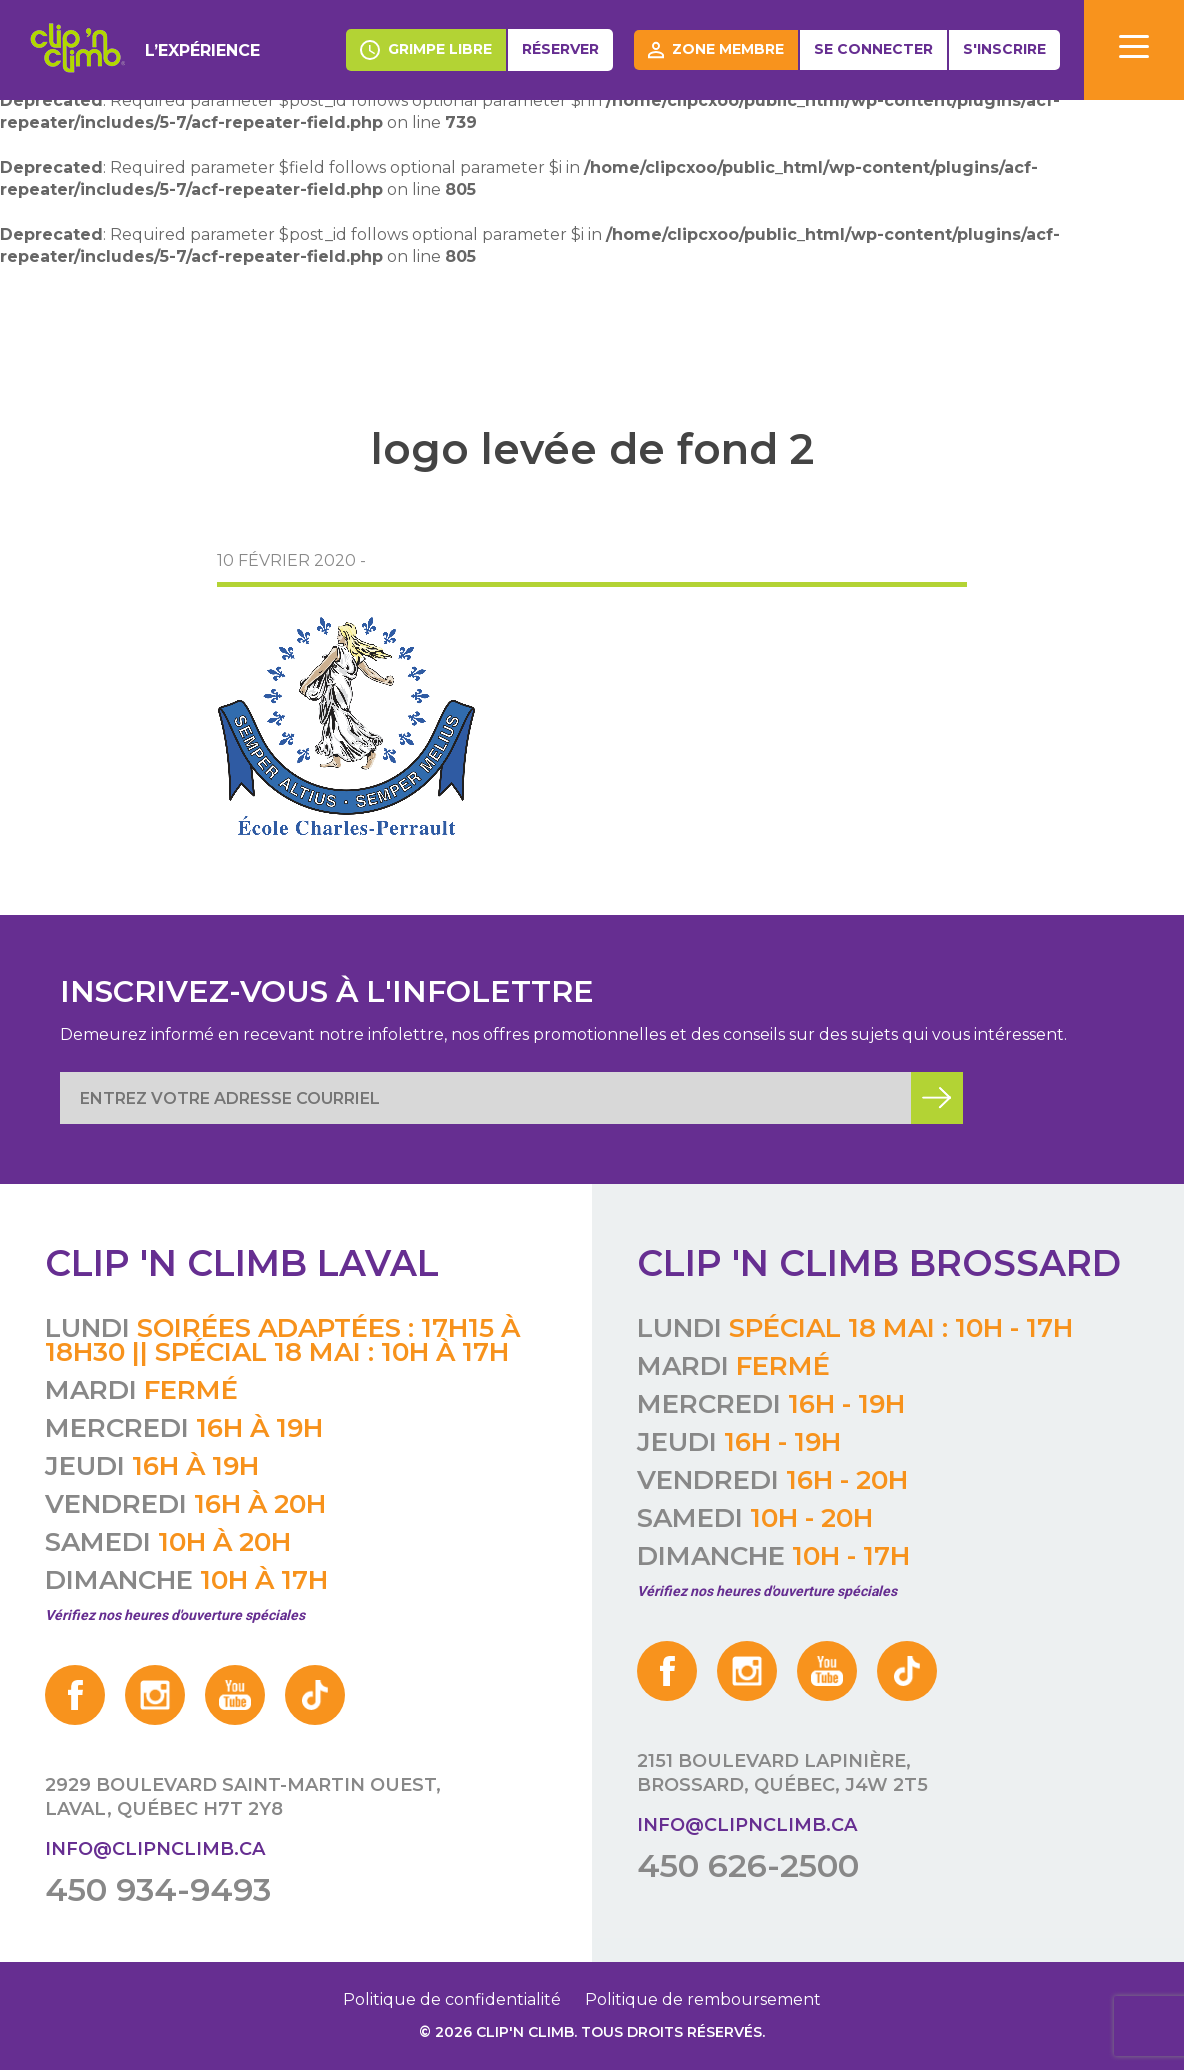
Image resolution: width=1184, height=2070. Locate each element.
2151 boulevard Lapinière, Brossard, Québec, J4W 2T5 (782, 1773)
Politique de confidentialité (452, 1999)
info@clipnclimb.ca (155, 1849)
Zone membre (716, 50)
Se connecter (873, 49)
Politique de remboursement (703, 1999)
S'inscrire (1004, 49)
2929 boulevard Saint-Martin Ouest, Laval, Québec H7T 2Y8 (243, 1797)
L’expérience (202, 50)
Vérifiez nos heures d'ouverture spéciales (175, 1615)
